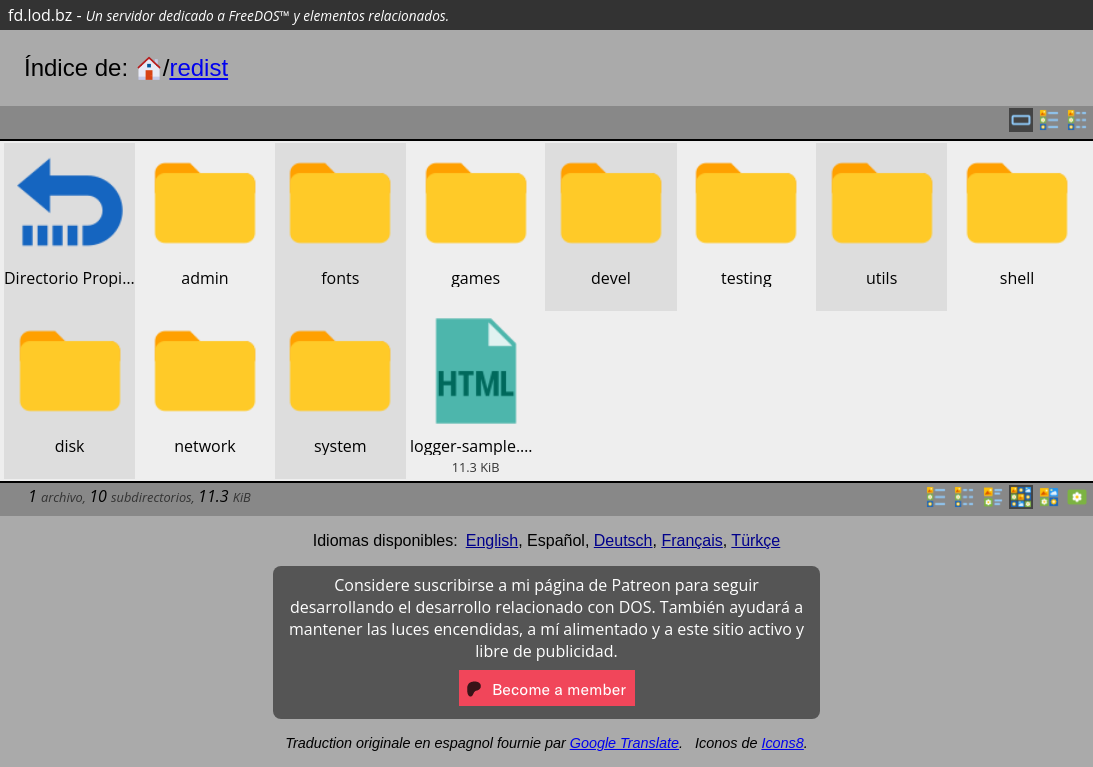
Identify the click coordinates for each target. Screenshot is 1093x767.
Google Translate (624, 743)
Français (691, 540)
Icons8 (782, 743)
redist (198, 67)
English (492, 540)
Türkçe (755, 540)
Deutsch (623, 540)
